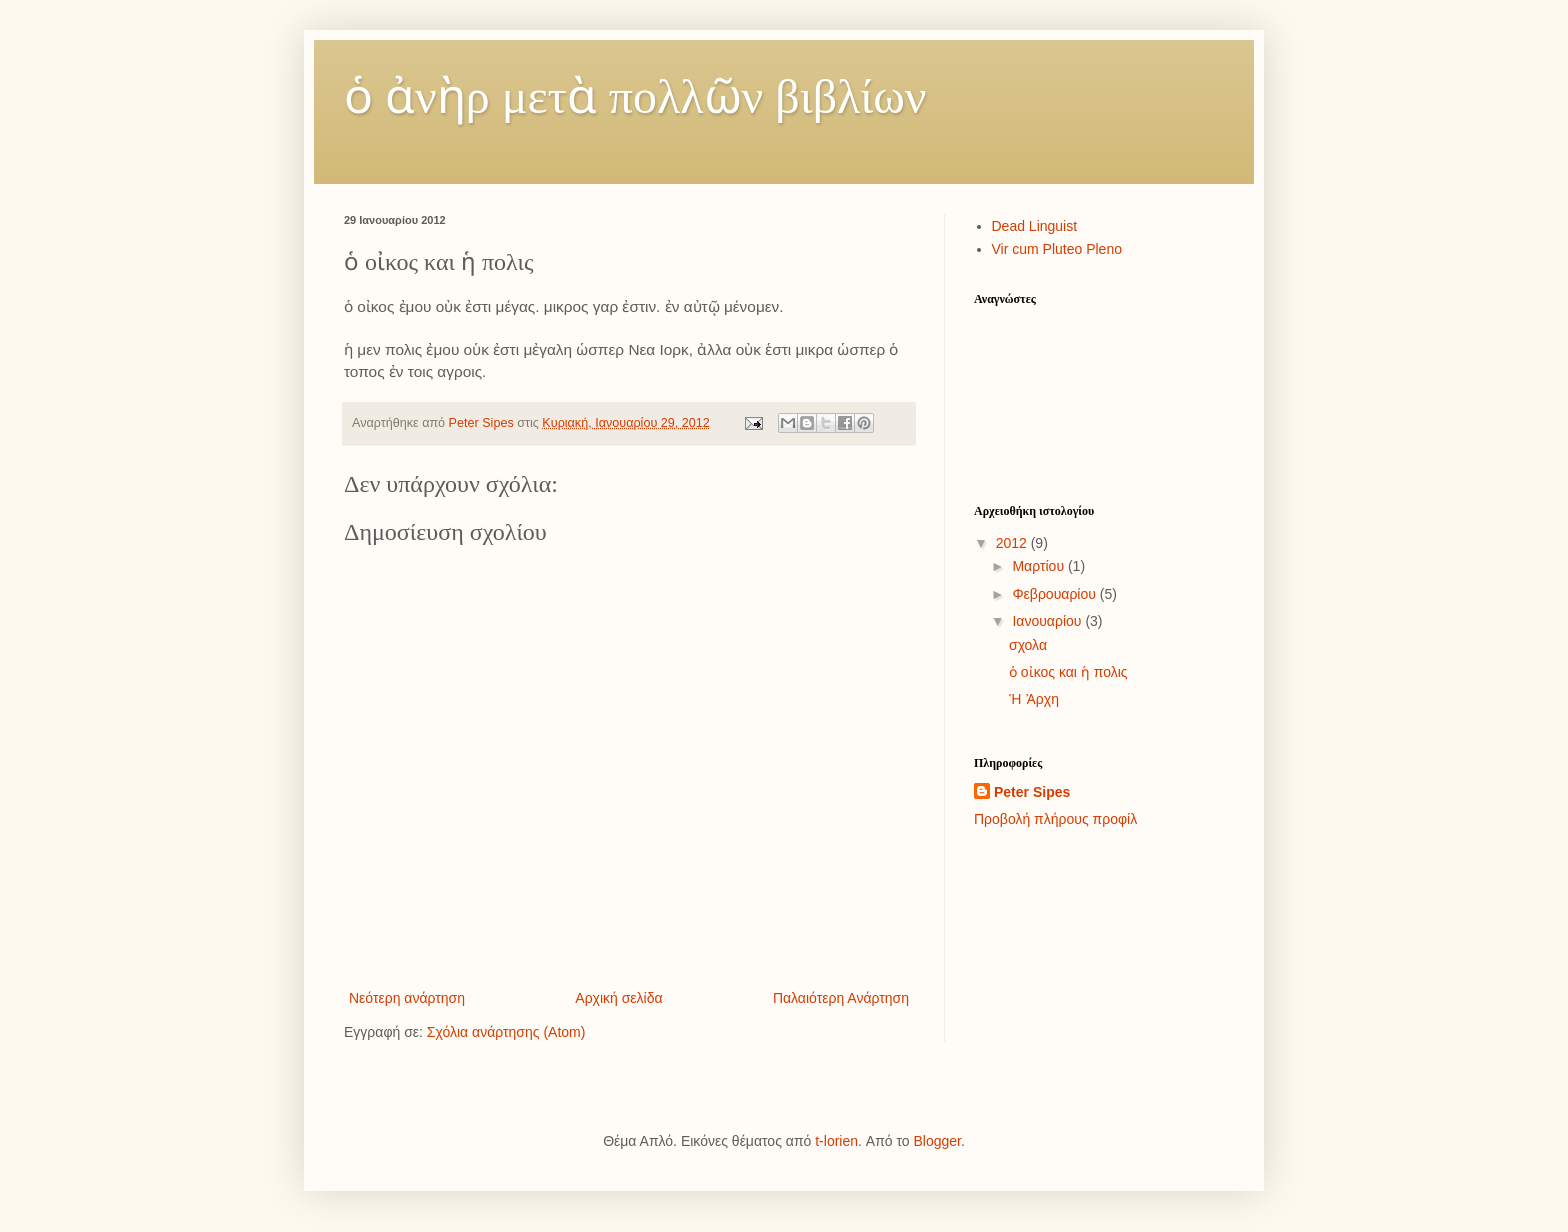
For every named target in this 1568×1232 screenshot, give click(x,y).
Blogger (936, 1141)
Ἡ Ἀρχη (1034, 699)
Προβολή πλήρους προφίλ (1055, 819)
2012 (1013, 543)
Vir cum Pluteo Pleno (1057, 249)
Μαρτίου (1040, 566)
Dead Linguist (1035, 226)
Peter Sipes (1032, 792)
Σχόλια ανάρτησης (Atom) (506, 1032)
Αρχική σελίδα (618, 998)
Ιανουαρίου (1048, 621)
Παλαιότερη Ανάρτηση (841, 998)
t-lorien (836, 1141)
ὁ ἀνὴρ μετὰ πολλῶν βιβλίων (635, 96)
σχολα (1028, 645)
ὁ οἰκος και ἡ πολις (1068, 672)
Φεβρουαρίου (1055, 594)
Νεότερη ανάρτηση (407, 998)
